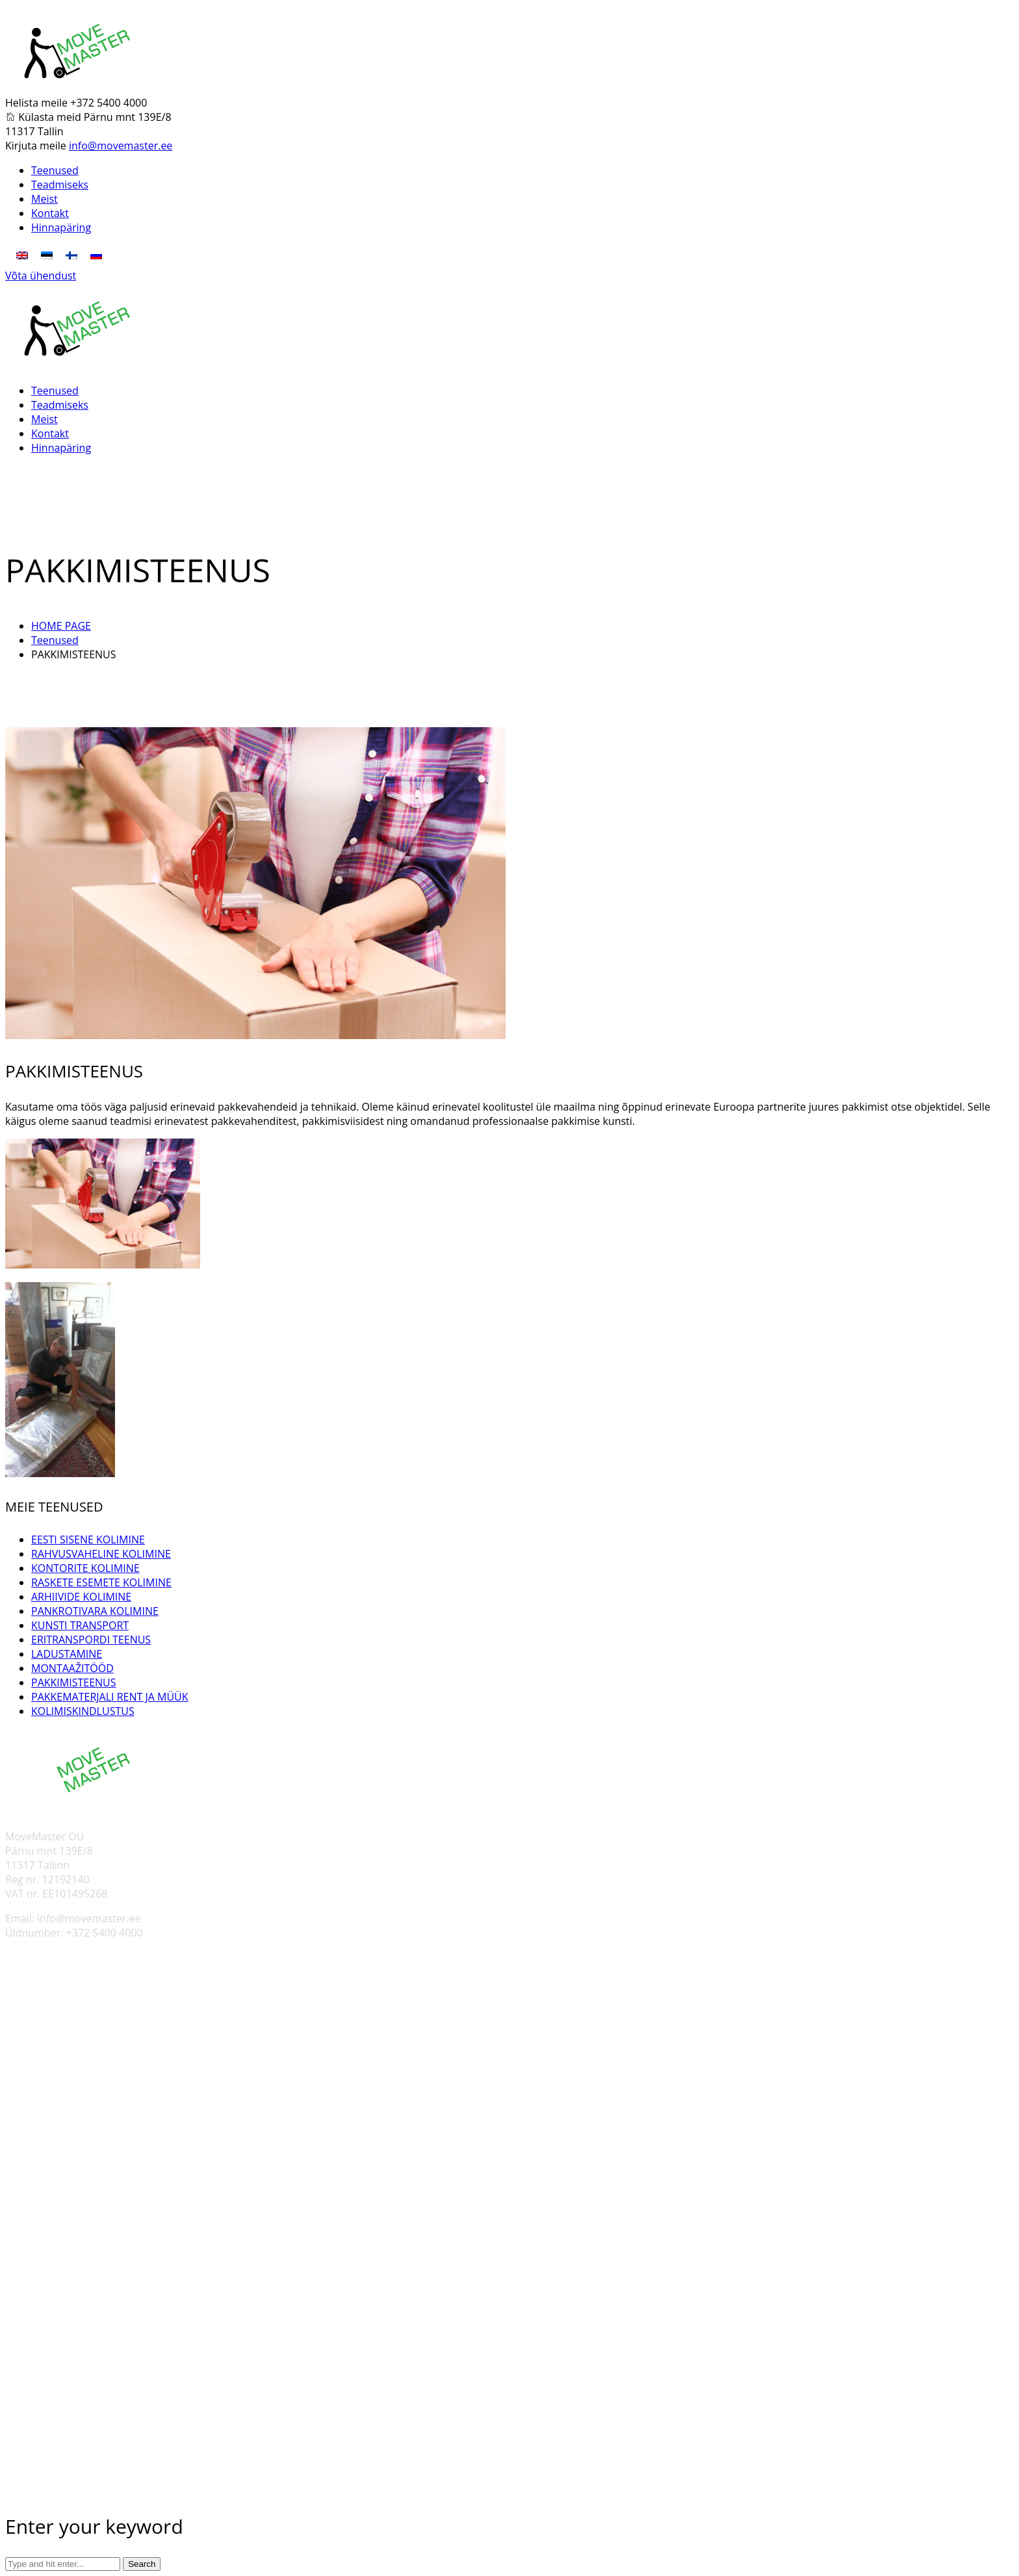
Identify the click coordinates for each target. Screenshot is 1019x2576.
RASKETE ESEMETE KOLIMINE (101, 1582)
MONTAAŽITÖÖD (72, 1668)
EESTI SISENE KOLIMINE (88, 1539)
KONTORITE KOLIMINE (85, 1568)
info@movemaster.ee (120, 145)
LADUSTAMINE (66, 1654)
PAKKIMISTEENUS (73, 1682)
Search (141, 2564)
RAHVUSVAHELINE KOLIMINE (101, 1554)
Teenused (55, 640)
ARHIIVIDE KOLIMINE (81, 1597)
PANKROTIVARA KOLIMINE (95, 1611)
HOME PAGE (61, 626)
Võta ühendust (40, 275)
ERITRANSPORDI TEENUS (91, 1639)
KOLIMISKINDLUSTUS (83, 1711)
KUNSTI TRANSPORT (80, 1625)
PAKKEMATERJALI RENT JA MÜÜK (109, 1697)
